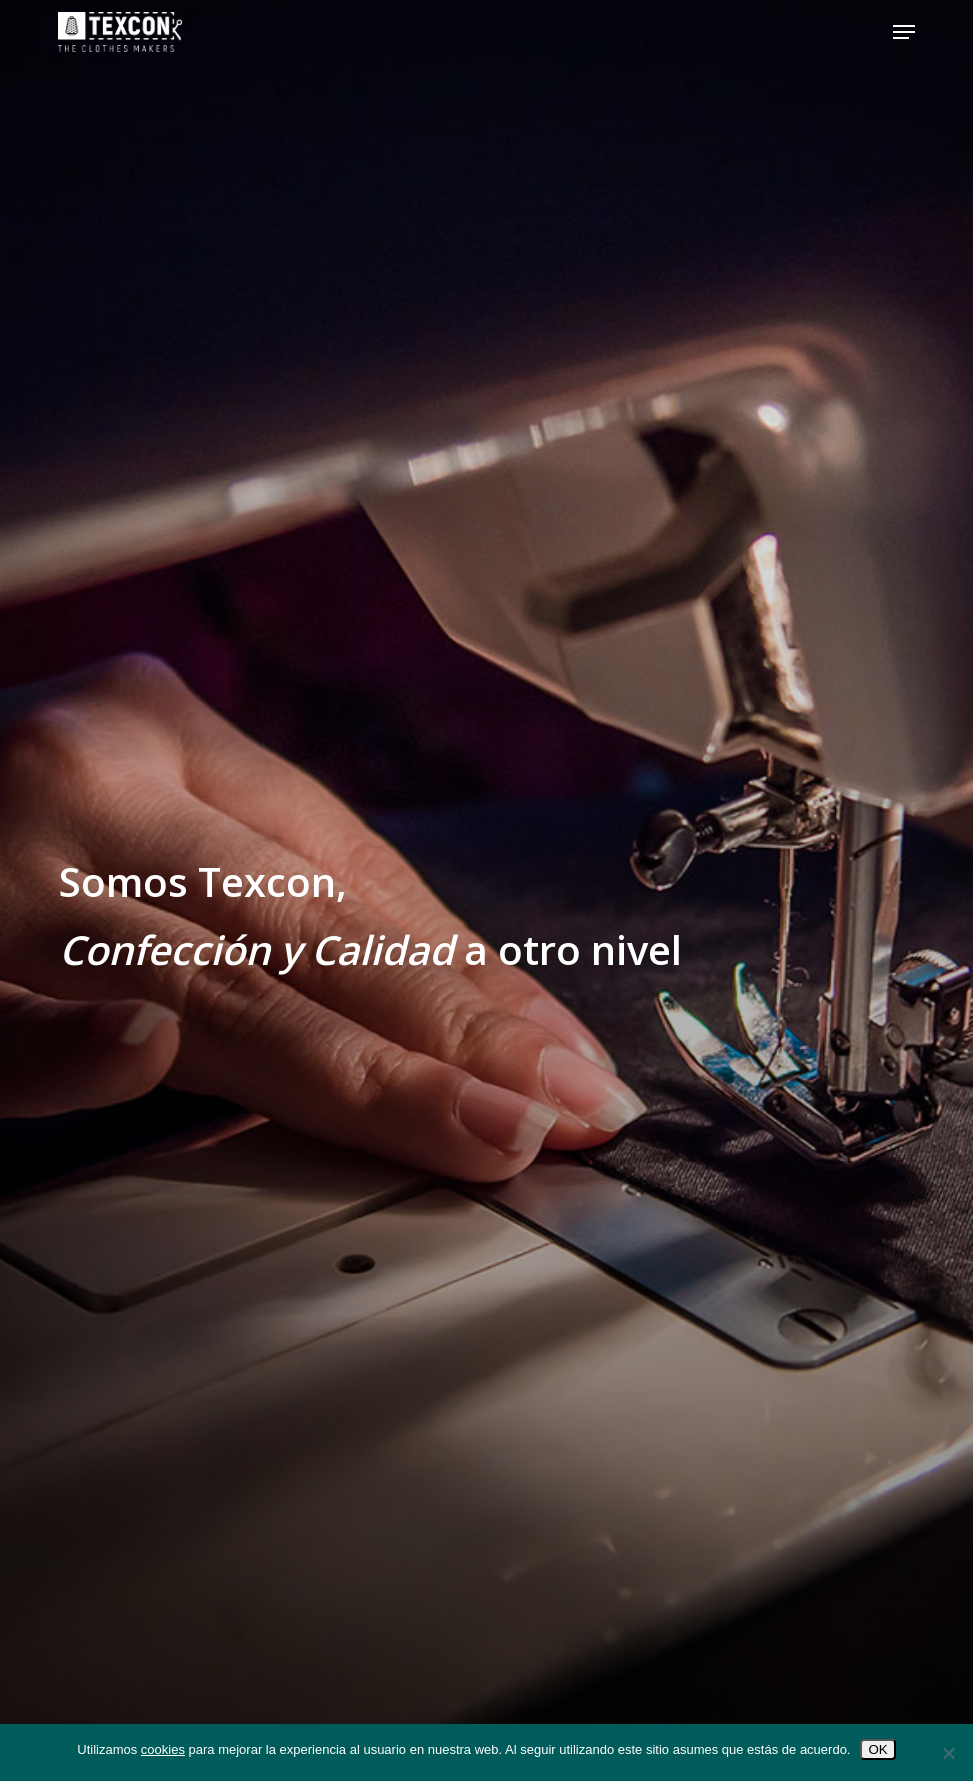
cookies (163, 1749)
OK (877, 1749)
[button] (904, 32)
